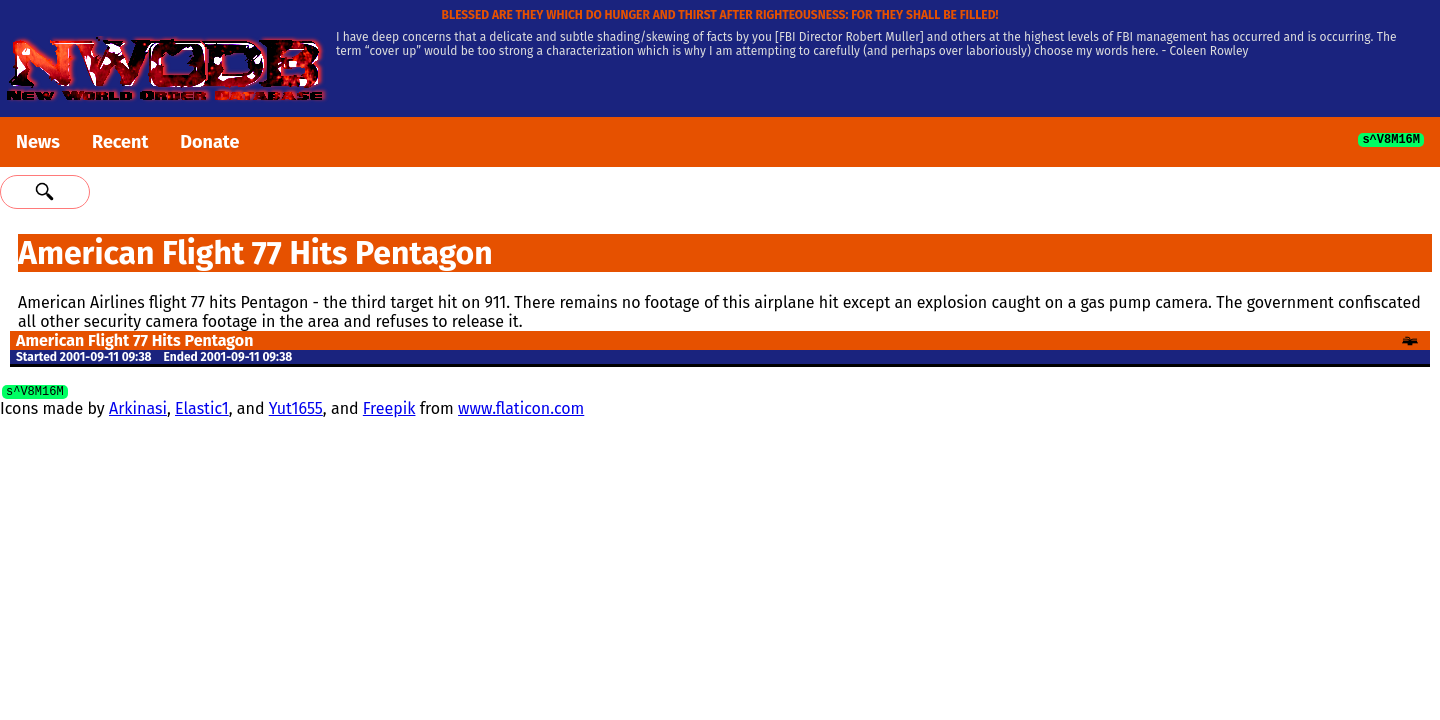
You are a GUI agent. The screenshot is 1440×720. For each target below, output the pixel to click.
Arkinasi (138, 411)
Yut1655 (296, 411)
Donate (209, 142)
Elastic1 (202, 411)
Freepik (389, 411)
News (38, 142)
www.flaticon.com (521, 411)
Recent (120, 142)
